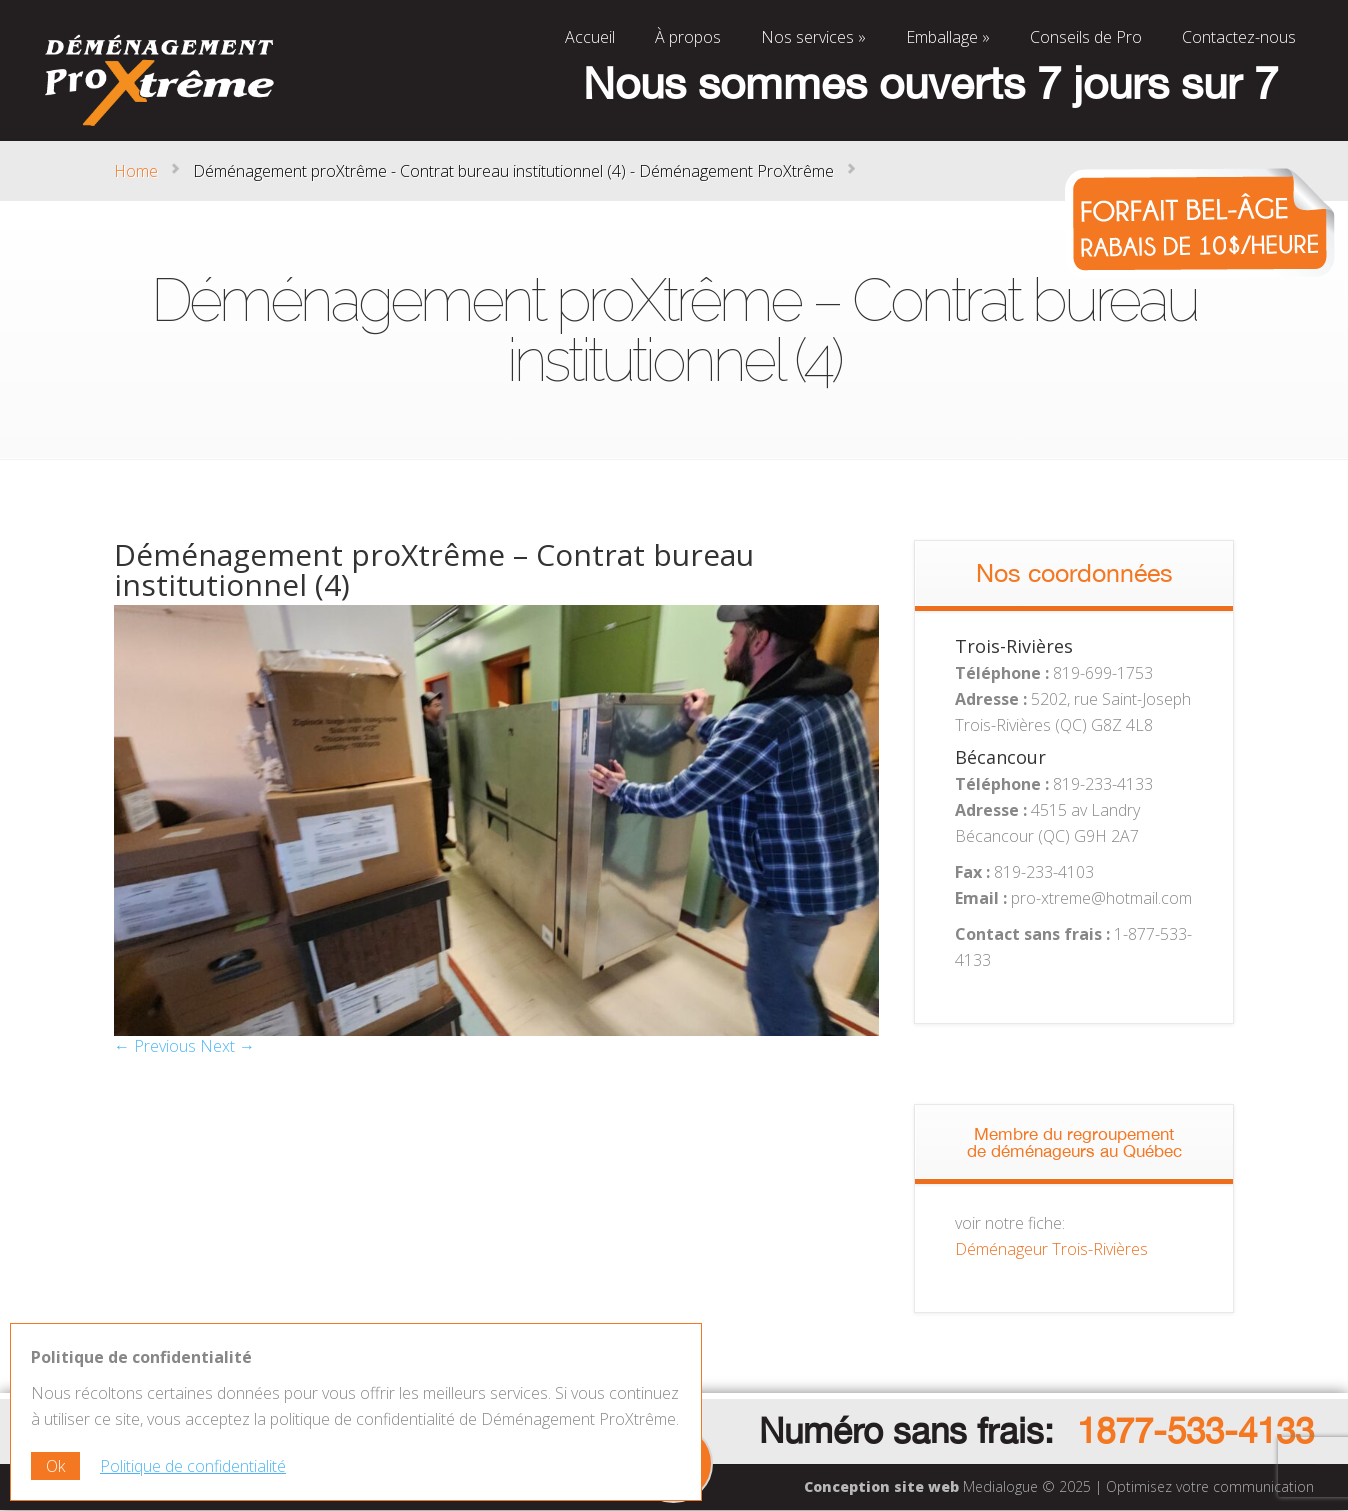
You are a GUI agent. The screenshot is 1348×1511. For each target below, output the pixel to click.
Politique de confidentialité (193, 1466)
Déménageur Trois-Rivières (1051, 1249)
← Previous (155, 1046)
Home (136, 171)
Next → (227, 1046)
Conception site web (881, 1486)
